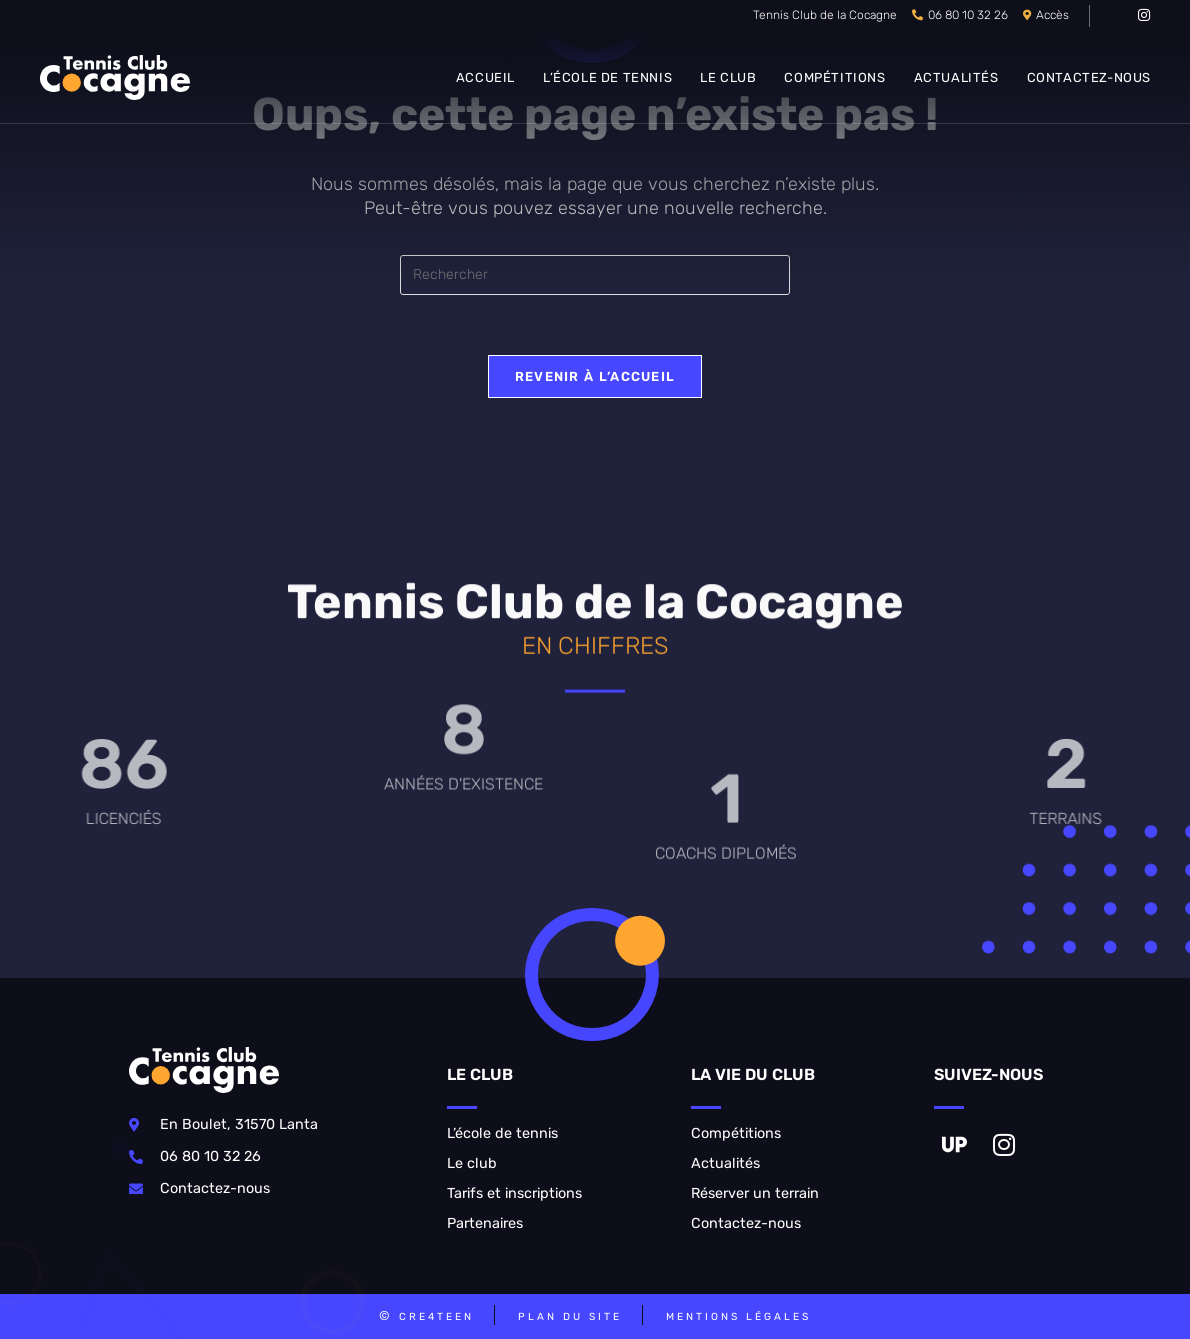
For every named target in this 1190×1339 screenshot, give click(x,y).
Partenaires (485, 1223)
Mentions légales (738, 1316)
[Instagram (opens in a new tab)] (1141, 16)
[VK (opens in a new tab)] (1118, 16)
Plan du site (570, 1316)
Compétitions (736, 1133)
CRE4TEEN (436, 1316)
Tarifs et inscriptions (514, 1193)
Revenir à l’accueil (595, 376)
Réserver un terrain (755, 1193)
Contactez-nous (746, 1223)
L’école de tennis (502, 1133)
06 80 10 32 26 (968, 15)
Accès (1052, 15)
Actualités (725, 1163)
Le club (472, 1163)
